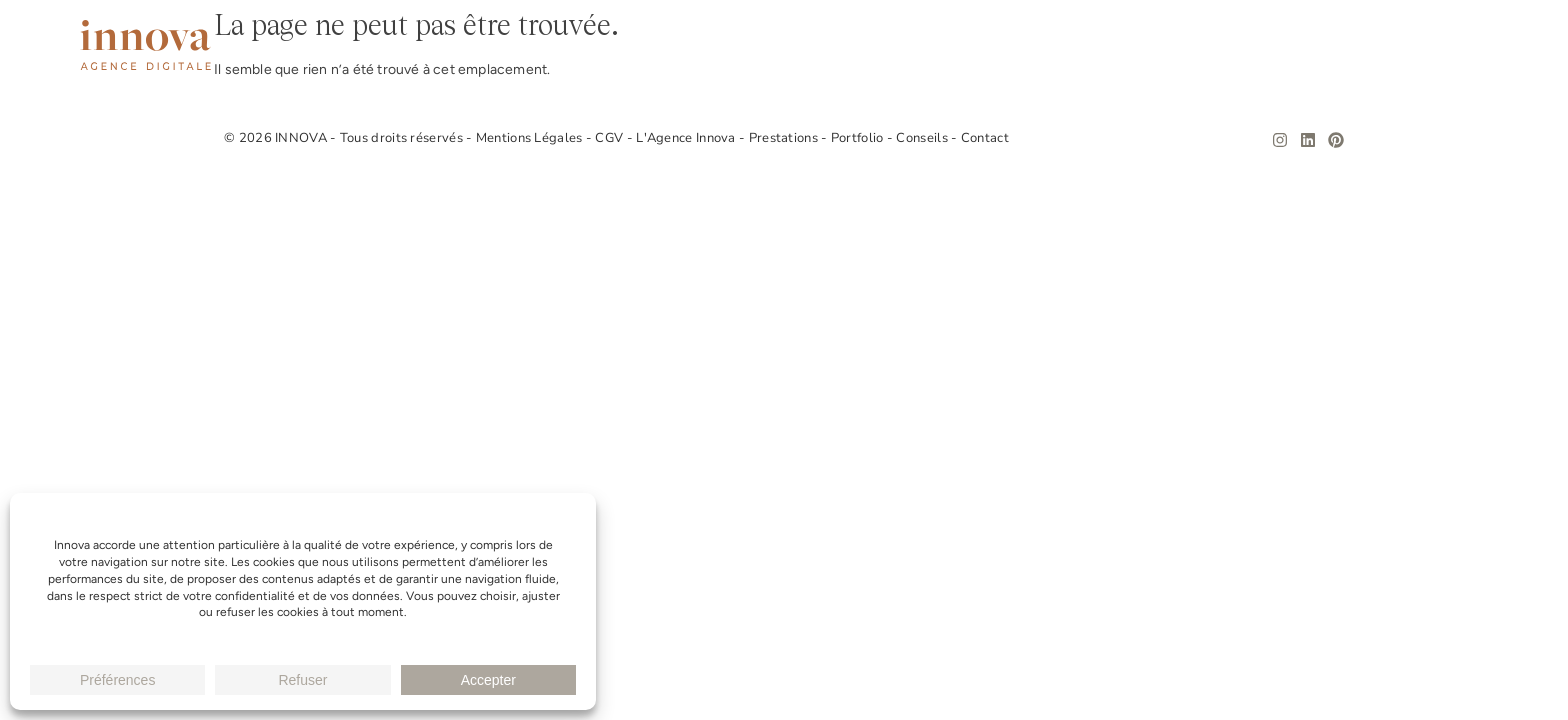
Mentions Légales (531, 138)
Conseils (1355, 45)
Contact (1454, 45)
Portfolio (1249, 45)
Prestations (1130, 45)
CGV (610, 138)
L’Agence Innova (986, 45)
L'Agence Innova (687, 138)
